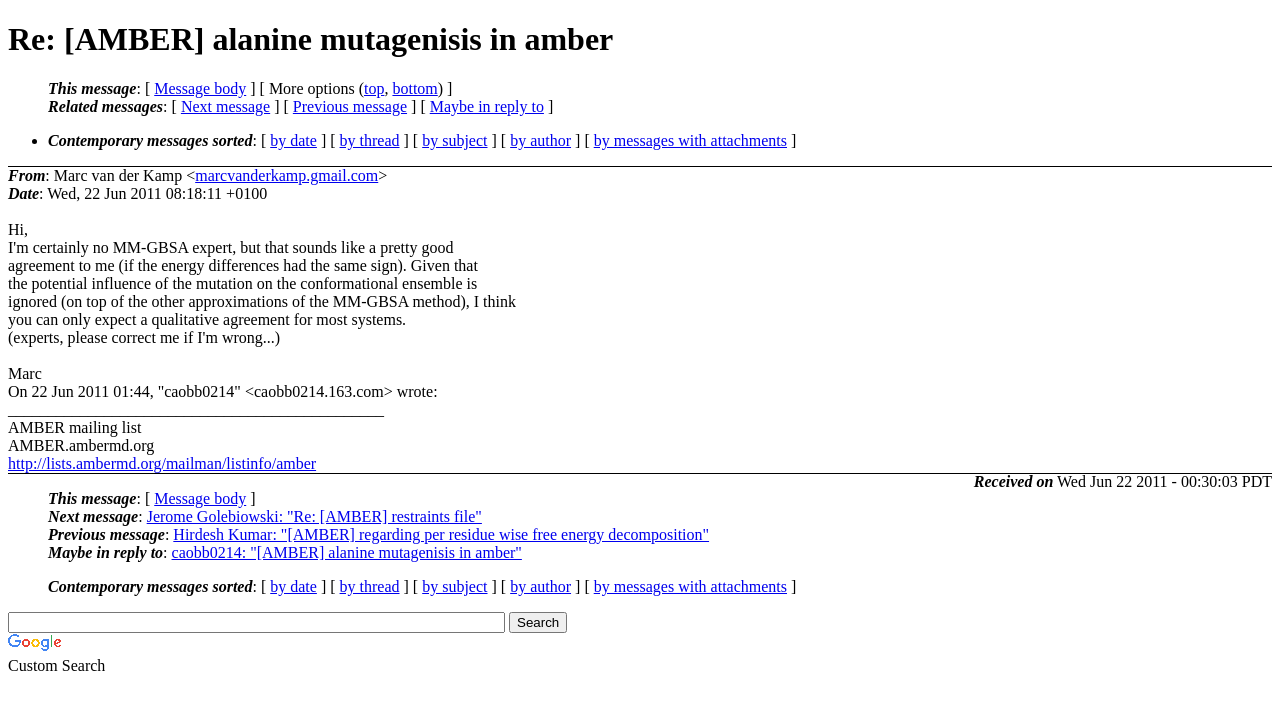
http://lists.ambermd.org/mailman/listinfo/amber (162, 463)
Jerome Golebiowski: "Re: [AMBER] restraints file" (314, 516)
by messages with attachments (690, 140)
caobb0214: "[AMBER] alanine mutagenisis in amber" (347, 552)
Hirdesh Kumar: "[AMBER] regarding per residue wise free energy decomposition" (441, 534)
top (374, 88)
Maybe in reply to (487, 106)
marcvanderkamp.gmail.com (286, 175)
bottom (414, 88)
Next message (225, 106)
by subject (454, 140)
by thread (370, 140)
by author (540, 140)
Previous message (350, 106)
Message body (200, 88)
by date (293, 140)
